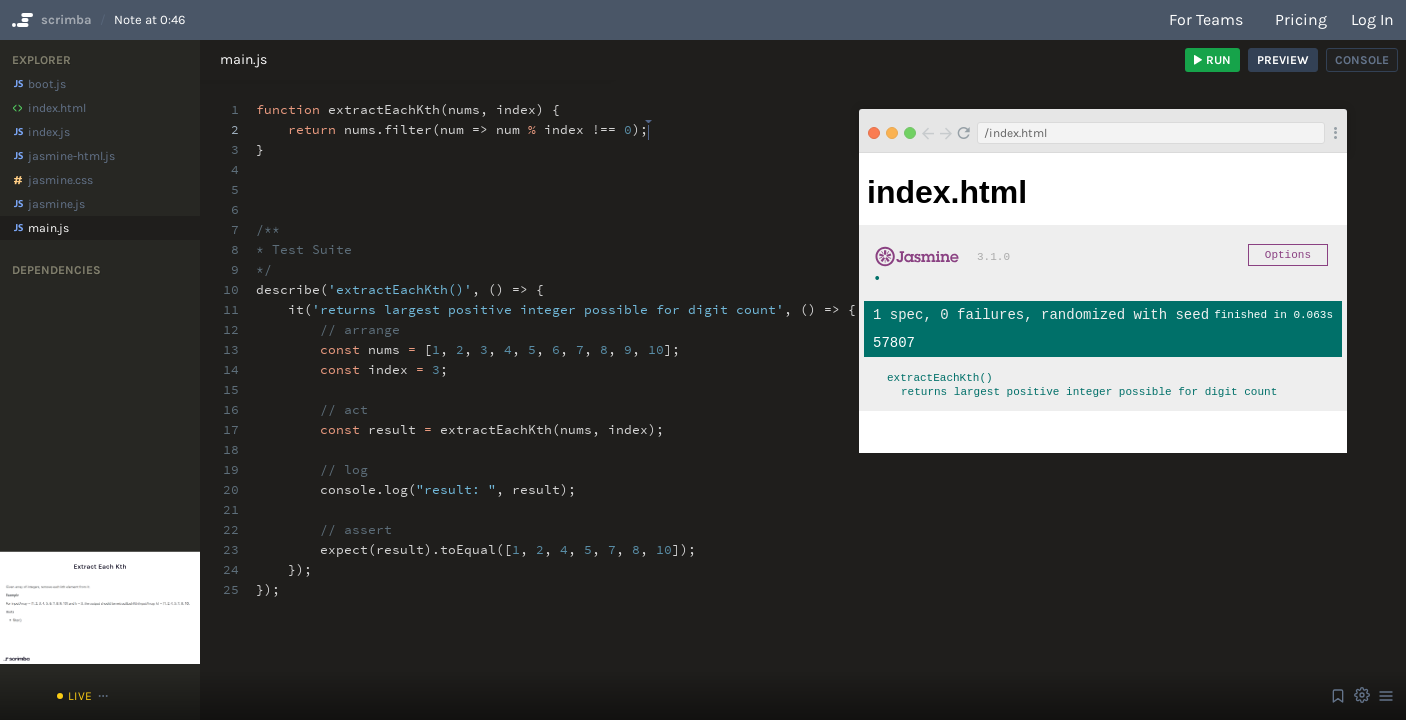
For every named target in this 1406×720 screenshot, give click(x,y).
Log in (1372, 19)
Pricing (1301, 19)
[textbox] (648, 120)
